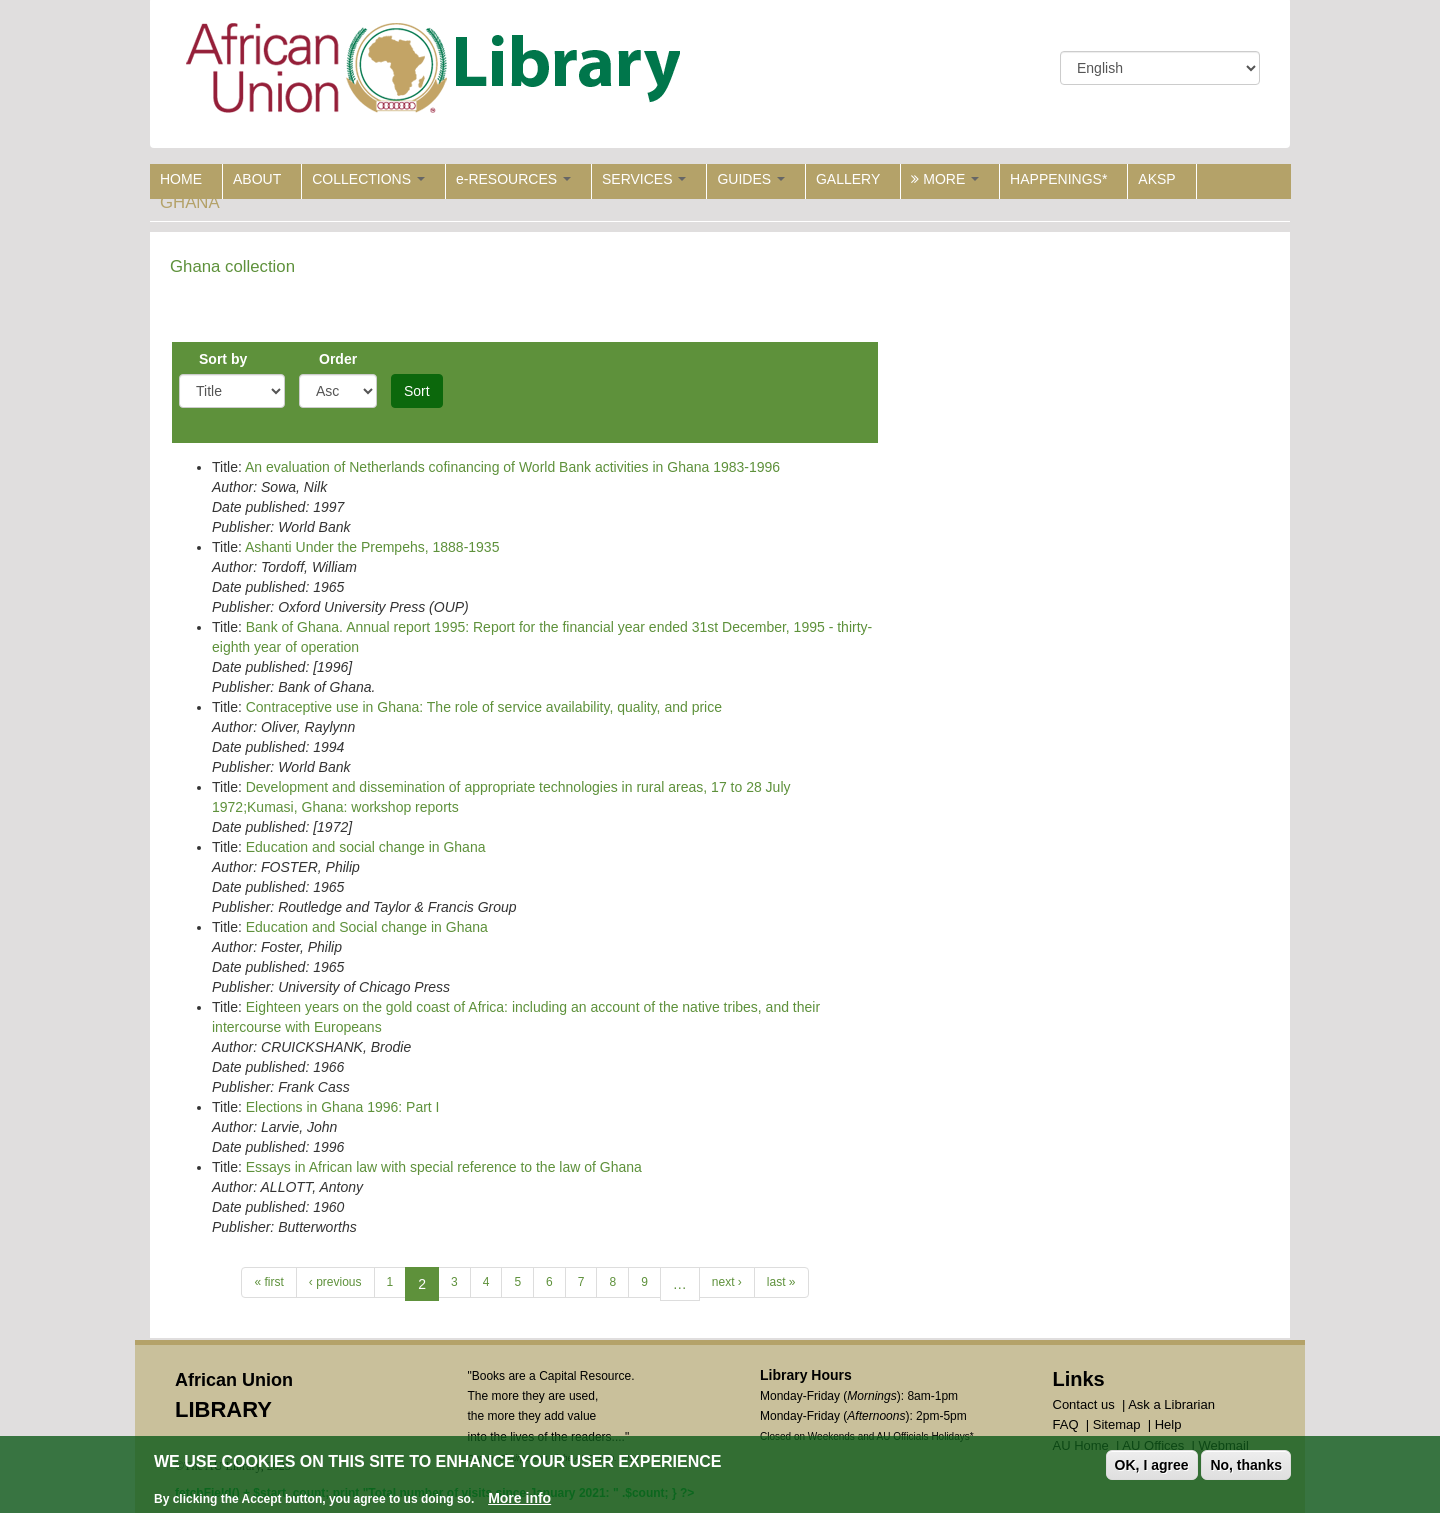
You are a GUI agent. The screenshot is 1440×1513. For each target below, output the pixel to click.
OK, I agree (1152, 1465)
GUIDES (751, 179)
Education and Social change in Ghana (367, 927)
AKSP (1156, 179)
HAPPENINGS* (1058, 179)
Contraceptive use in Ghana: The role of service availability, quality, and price (484, 707)
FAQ (1066, 1424)
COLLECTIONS (368, 179)
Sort (417, 391)
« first (268, 1282)
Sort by (223, 359)
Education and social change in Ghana (366, 847)
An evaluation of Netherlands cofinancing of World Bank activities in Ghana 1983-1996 (512, 467)
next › (727, 1282)
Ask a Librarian (1171, 1404)
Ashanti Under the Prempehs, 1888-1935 (372, 547)
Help (1168, 1424)
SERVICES (644, 179)
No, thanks (1246, 1465)
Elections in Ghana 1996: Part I (343, 1107)
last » (781, 1282)
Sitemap (1117, 1424)
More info (519, 1499)
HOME (181, 179)
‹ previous (335, 1282)
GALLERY (848, 179)
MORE (945, 179)
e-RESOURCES (513, 179)
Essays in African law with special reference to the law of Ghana (444, 1167)
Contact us (1084, 1404)
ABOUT (257, 179)
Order (338, 359)
